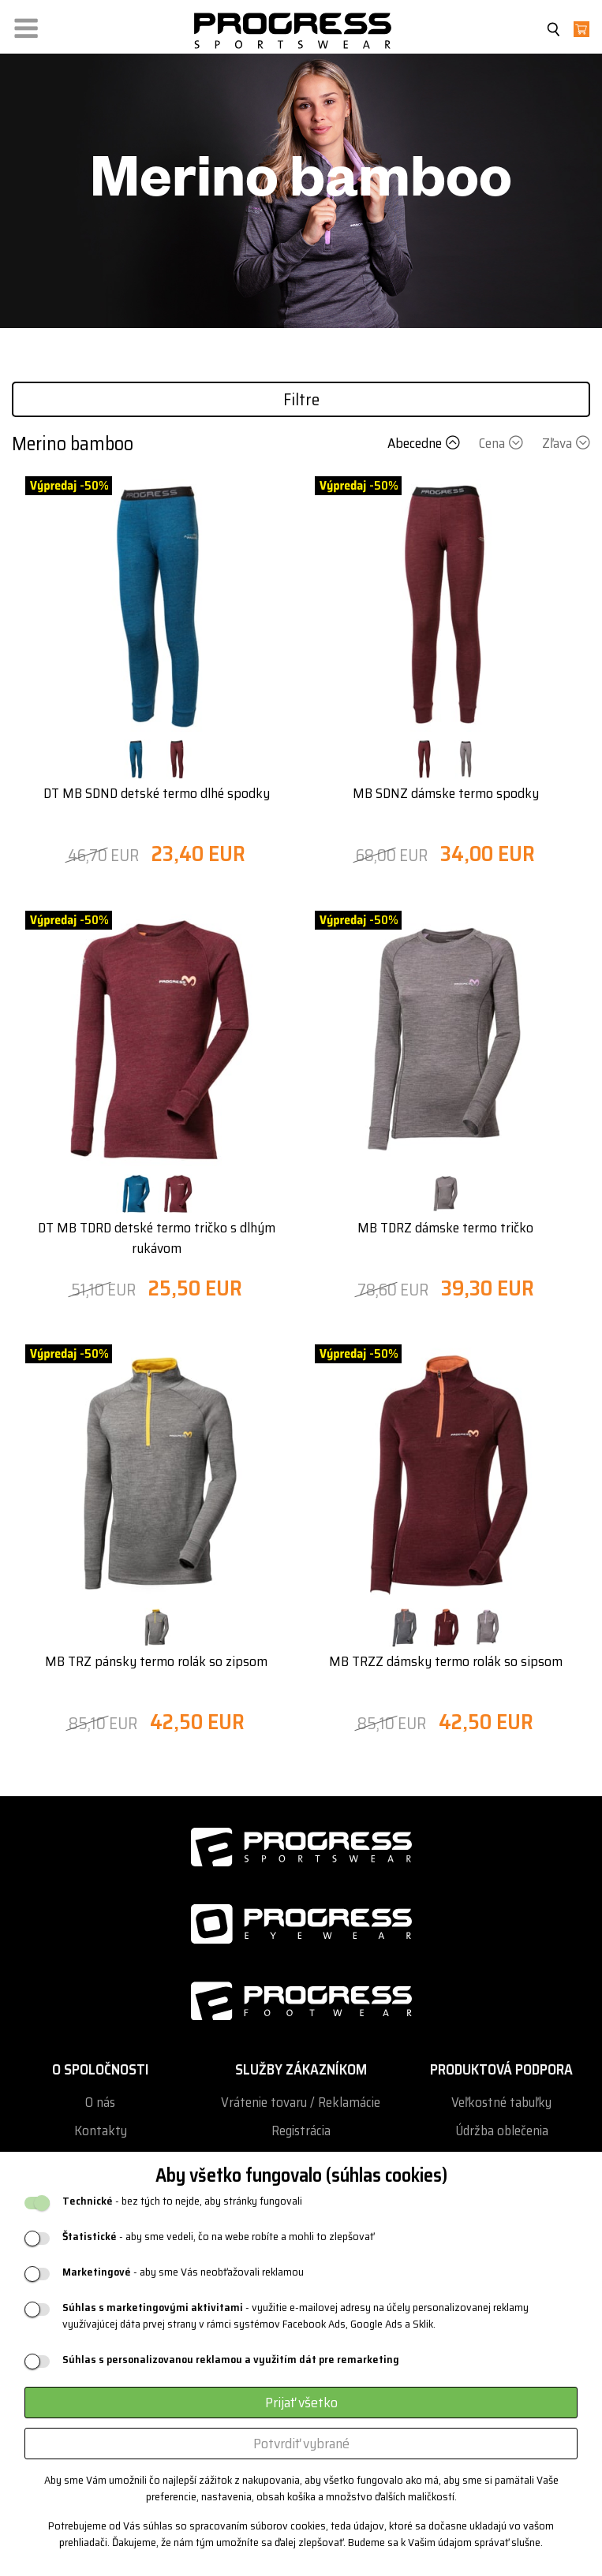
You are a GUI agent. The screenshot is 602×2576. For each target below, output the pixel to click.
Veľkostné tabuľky (501, 2102)
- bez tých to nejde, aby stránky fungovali (182, 2201)
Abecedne (425, 443)
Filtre (301, 399)
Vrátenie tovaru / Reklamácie (300, 2102)
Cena (502, 443)
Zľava (566, 443)
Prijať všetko (301, 2402)
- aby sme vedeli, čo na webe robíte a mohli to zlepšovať (218, 2236)
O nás (100, 2102)
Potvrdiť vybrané (301, 2443)
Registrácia (301, 2131)
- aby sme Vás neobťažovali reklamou (183, 2272)
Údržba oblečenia (501, 2131)
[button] (26, 25)
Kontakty (100, 2131)
